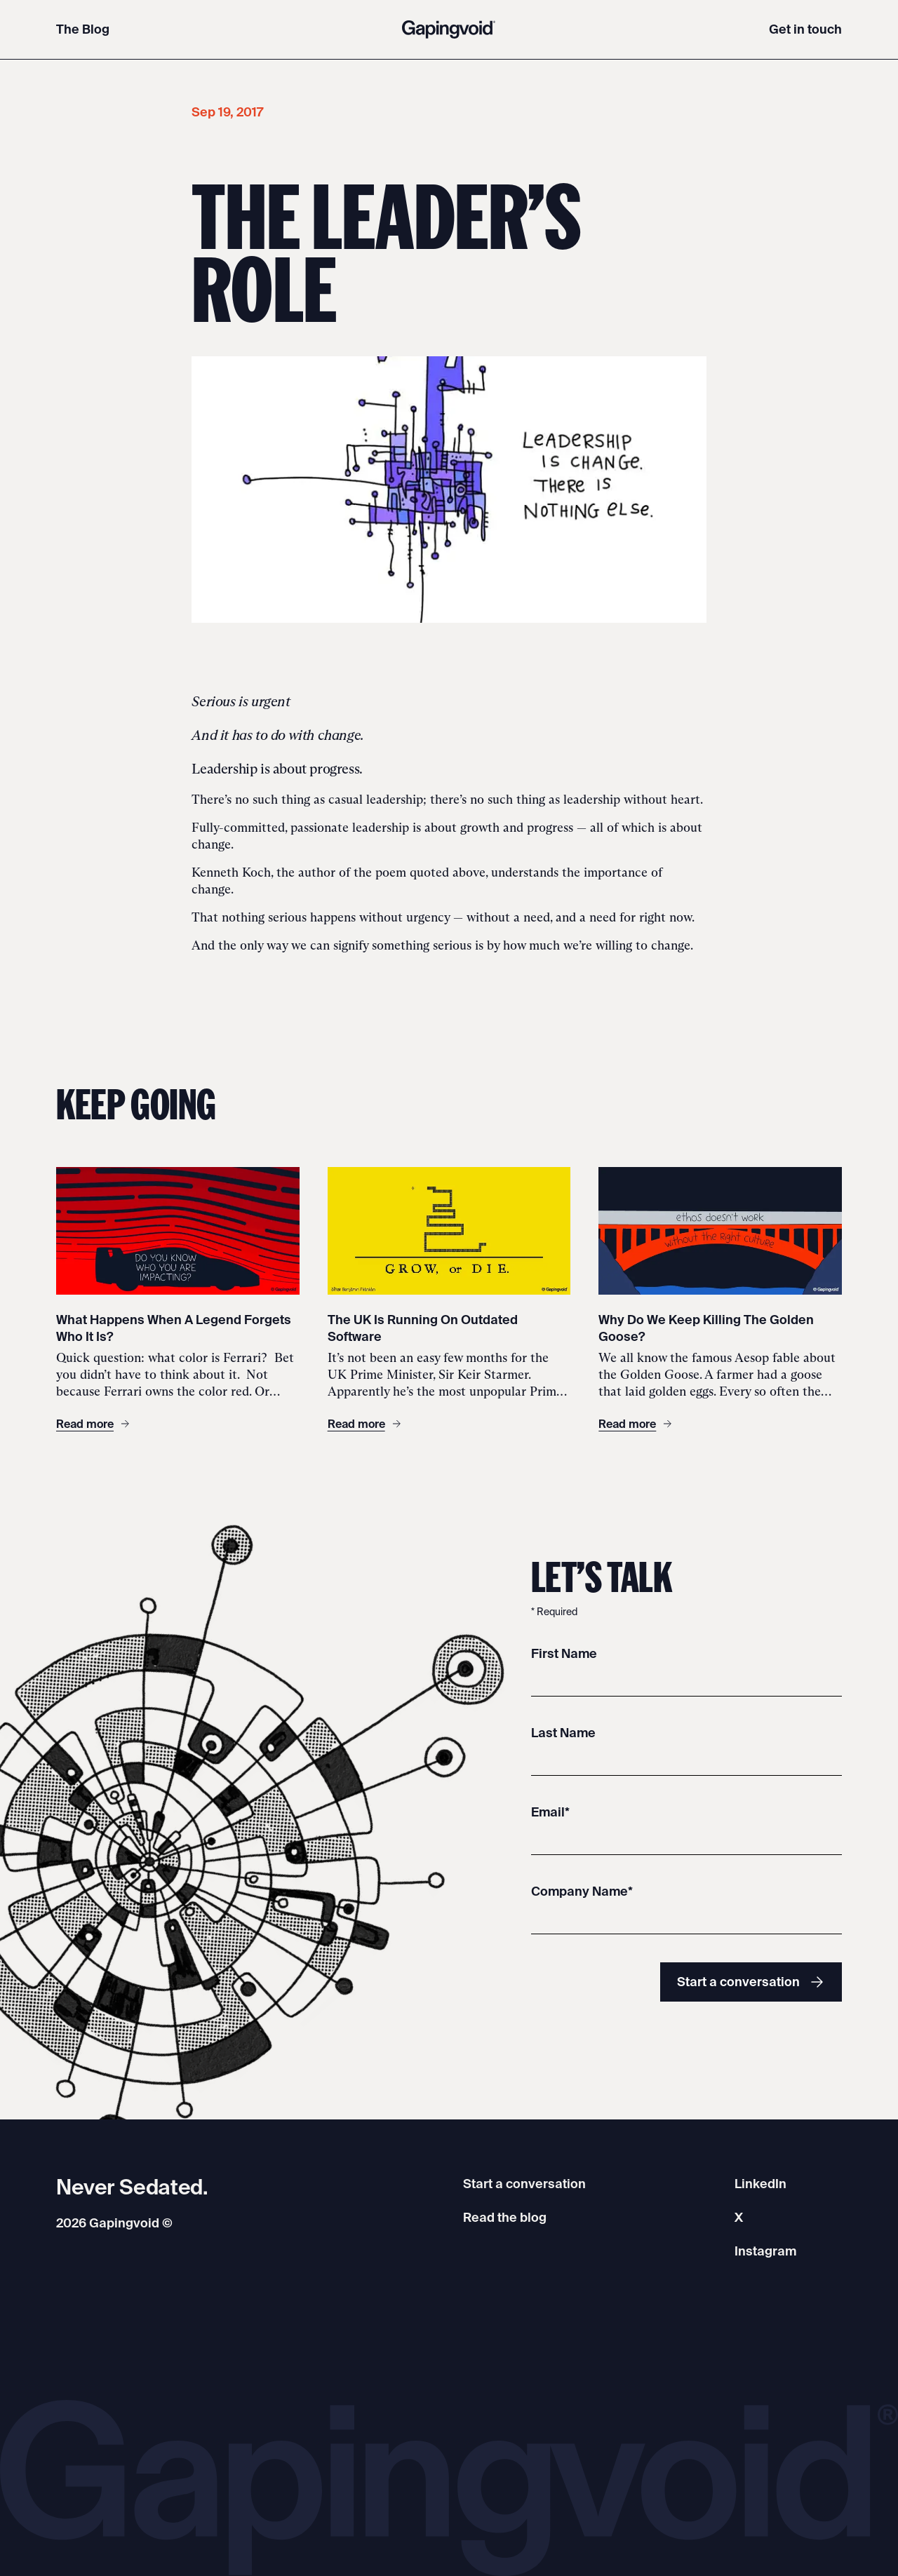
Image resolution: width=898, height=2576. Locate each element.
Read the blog (505, 2217)
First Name (564, 1653)
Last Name (563, 1732)
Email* (550, 1812)
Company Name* (582, 1891)
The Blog (82, 29)
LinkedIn (760, 2183)
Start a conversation (751, 1982)
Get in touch (805, 29)
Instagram (765, 2251)
